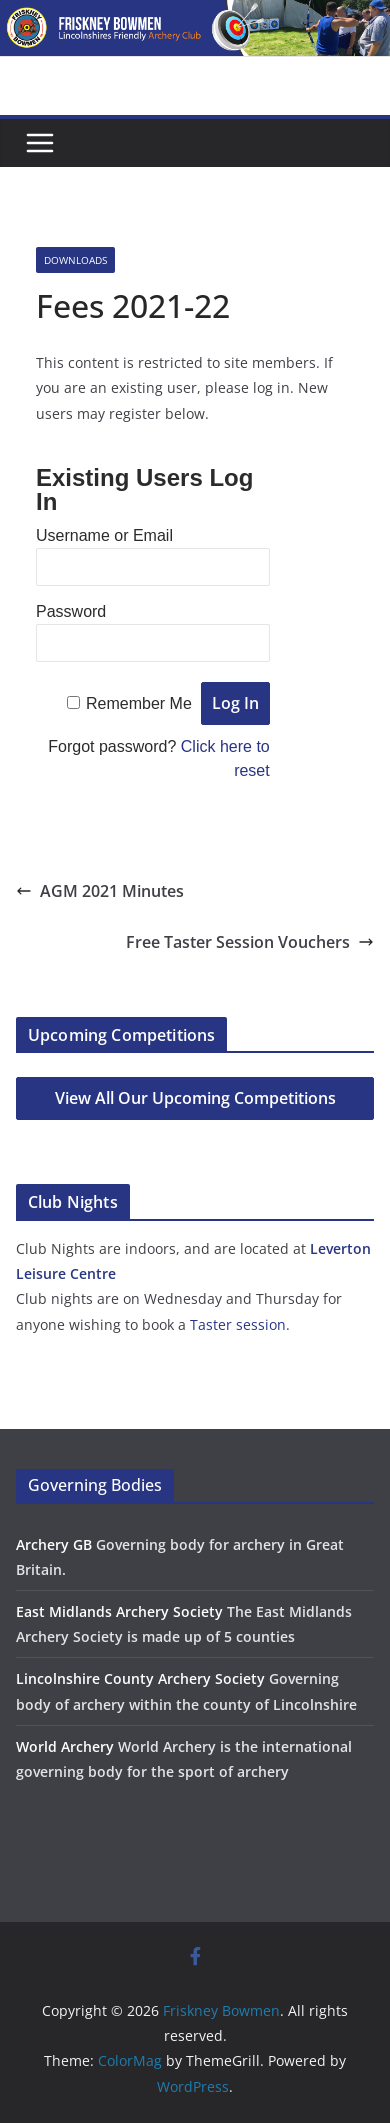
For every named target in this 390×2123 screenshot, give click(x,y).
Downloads (75, 260)
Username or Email (104, 535)
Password (71, 611)
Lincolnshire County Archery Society (140, 1678)
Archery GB (54, 1544)
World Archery (65, 1746)
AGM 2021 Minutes (100, 891)
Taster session (238, 1324)
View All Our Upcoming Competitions (195, 1098)
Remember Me (139, 703)
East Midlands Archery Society (119, 1611)
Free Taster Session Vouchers (250, 942)
